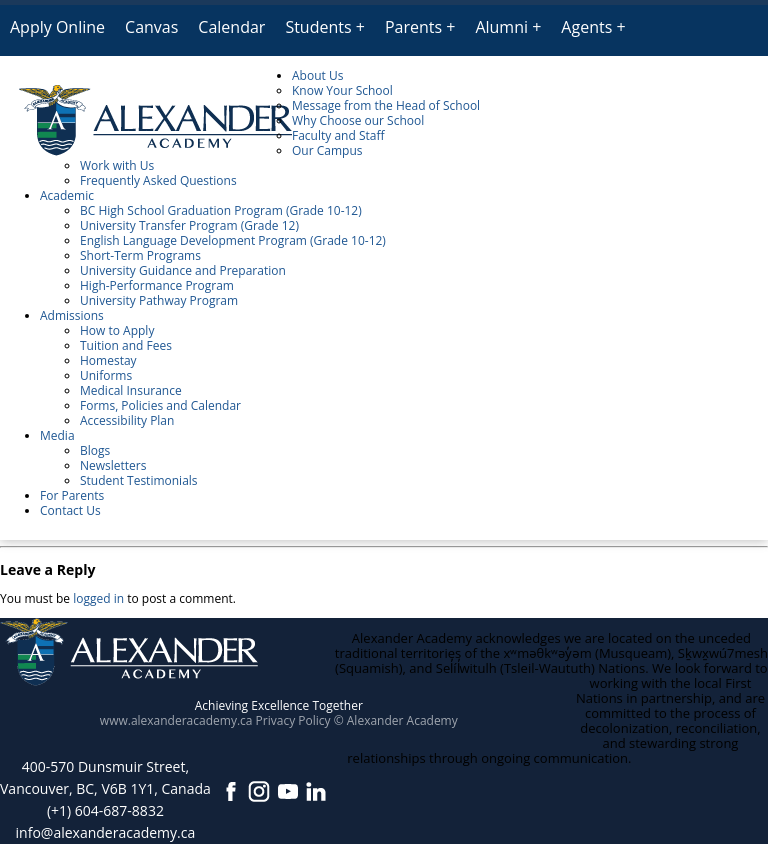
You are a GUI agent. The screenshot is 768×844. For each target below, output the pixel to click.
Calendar (231, 27)
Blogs (95, 450)
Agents (586, 27)
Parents (413, 27)
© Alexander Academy (396, 720)
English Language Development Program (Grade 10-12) (233, 240)
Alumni (501, 27)
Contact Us (70, 510)
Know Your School (342, 90)
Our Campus (327, 150)
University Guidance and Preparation (183, 270)
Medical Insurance (131, 390)
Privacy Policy (293, 720)
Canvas (151, 27)
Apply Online (57, 27)
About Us (317, 75)
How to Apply (117, 330)
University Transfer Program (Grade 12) (189, 225)
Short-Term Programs (140, 255)
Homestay (108, 360)
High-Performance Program (157, 285)
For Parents (72, 495)
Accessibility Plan (127, 420)
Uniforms (106, 375)
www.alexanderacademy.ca (176, 720)
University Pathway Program (159, 300)
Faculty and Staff (338, 135)
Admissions (72, 315)
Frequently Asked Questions (158, 180)
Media (57, 435)
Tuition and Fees (126, 345)
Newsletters (113, 465)
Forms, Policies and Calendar (160, 405)
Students (318, 27)
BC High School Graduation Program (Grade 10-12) (221, 210)
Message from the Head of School (386, 105)
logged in (98, 598)
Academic (67, 195)
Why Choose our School (358, 120)
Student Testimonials (139, 480)
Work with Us (117, 165)
